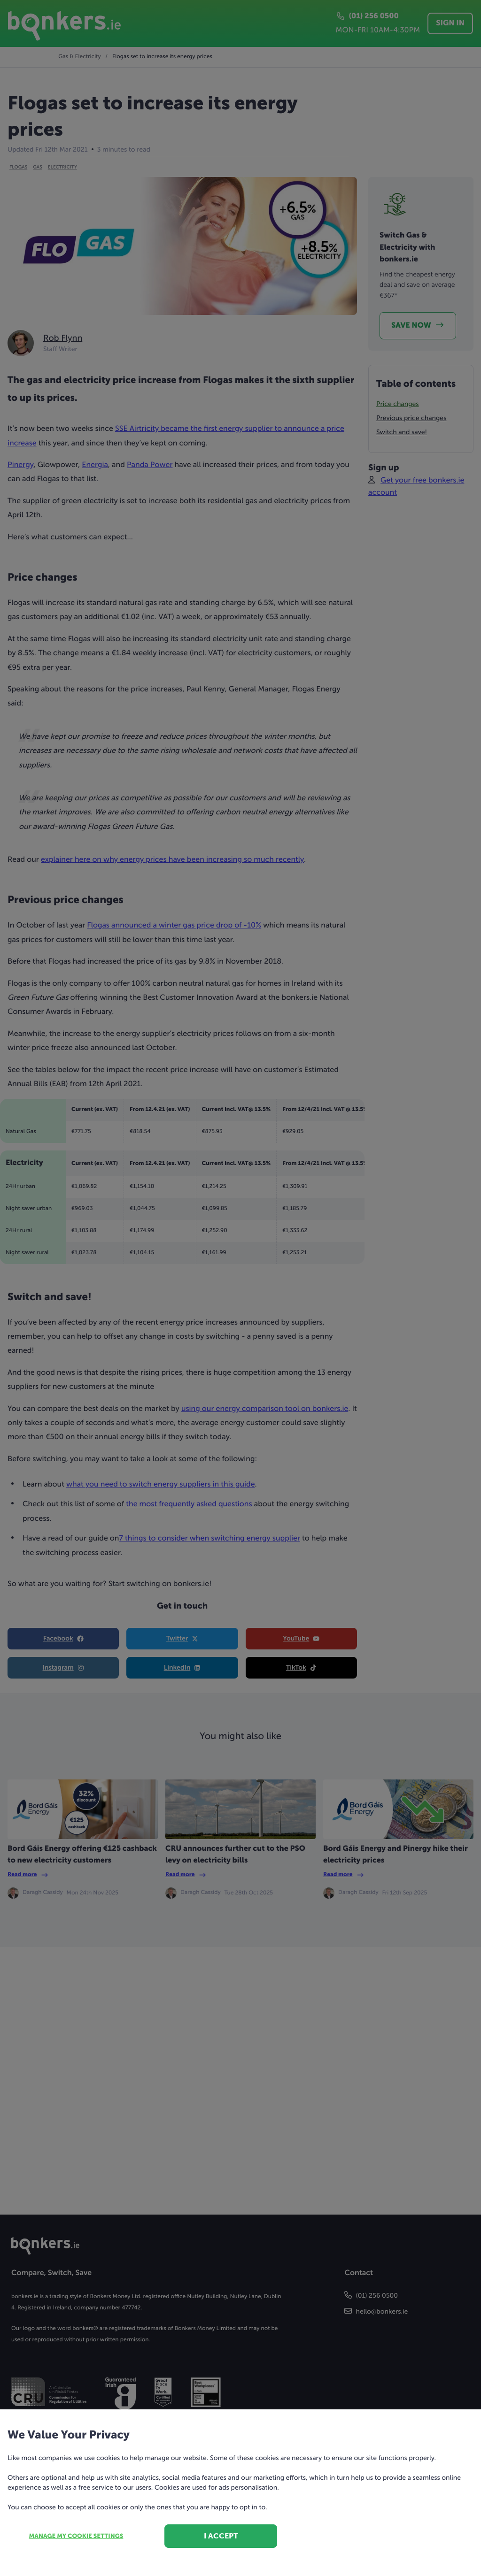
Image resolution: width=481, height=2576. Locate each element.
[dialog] (240, 1288)
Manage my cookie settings (76, 2536)
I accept (221, 2535)
